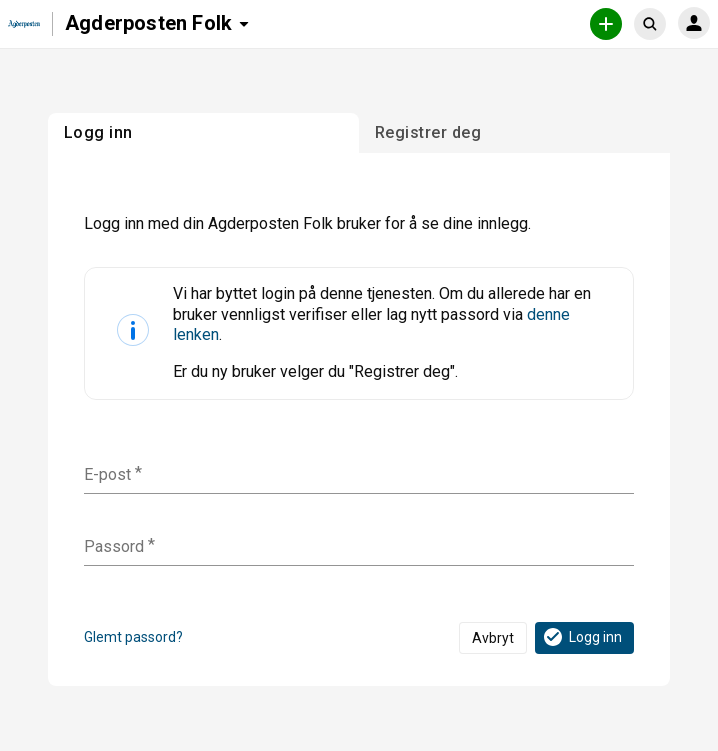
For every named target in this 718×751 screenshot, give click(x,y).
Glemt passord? (133, 637)
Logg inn (581, 637)
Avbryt (493, 638)
